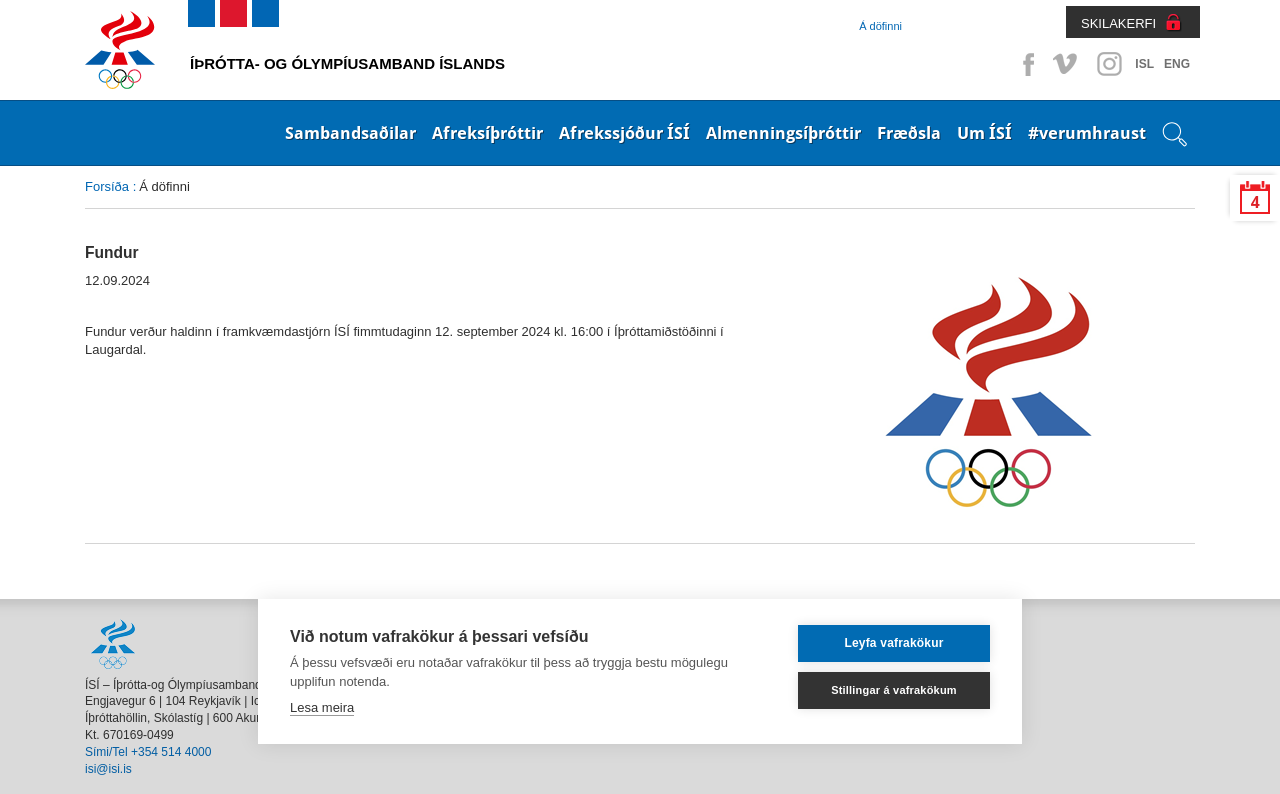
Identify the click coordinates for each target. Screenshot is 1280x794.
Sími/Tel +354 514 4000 (148, 752)
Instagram (1109, 64)
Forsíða (107, 186)
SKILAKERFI (1118, 23)
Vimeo (1067, 64)
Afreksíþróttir (487, 133)
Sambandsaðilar (350, 133)
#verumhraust (1087, 133)
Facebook (1025, 64)
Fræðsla (909, 133)
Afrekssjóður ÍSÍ (624, 133)
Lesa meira (322, 707)
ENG (1177, 64)
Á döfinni (880, 26)
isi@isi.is (108, 769)
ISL (1144, 64)
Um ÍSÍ (984, 133)
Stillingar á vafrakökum (894, 690)
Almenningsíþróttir (783, 133)
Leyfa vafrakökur (893, 643)
